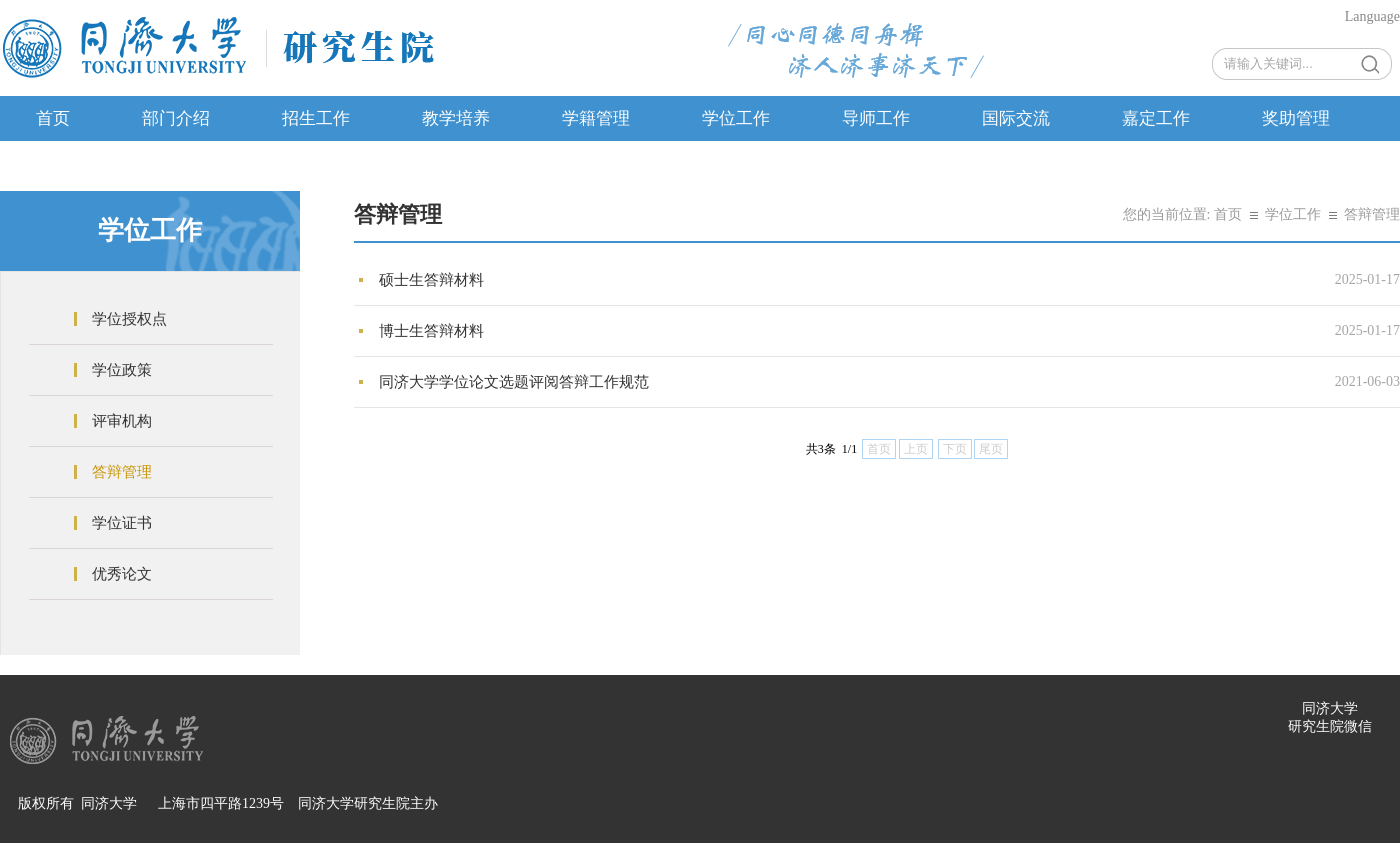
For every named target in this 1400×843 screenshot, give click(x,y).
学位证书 (122, 523)
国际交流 (1016, 118)
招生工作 (316, 118)
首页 (53, 118)
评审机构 (122, 421)
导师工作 (876, 118)
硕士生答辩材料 (431, 280)
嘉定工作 (1156, 118)
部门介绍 (176, 118)
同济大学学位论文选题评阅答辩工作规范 (514, 382)
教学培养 (456, 118)
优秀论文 (122, 574)
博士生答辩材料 (431, 331)
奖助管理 (1296, 118)
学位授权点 (129, 319)
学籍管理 (596, 118)
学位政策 (122, 370)
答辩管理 (122, 472)
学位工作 (736, 118)
